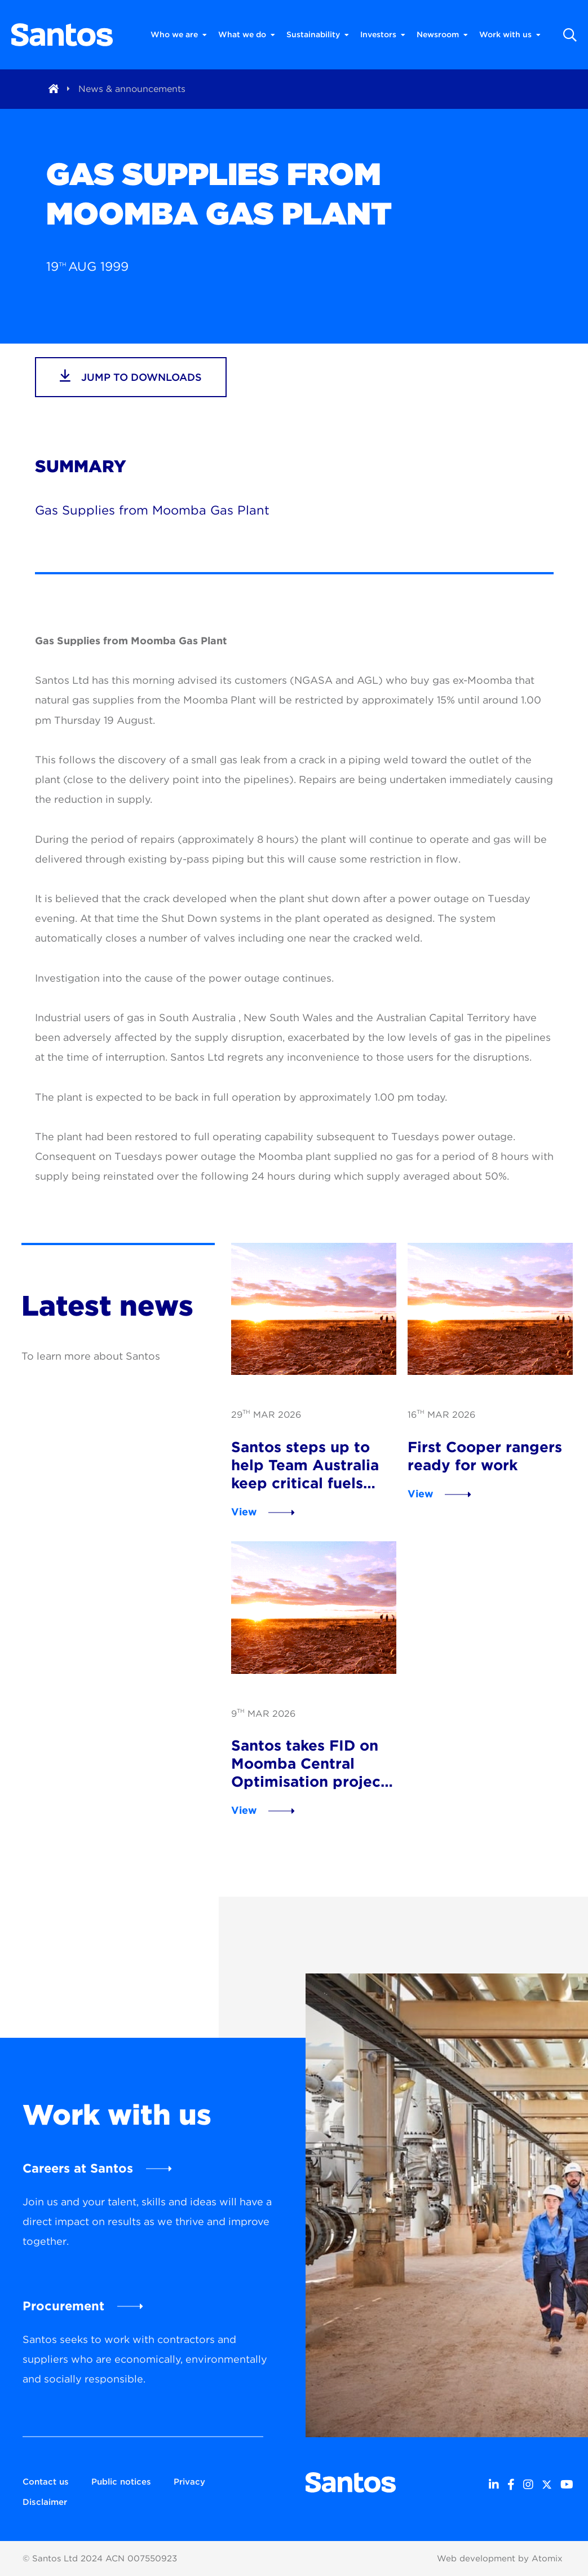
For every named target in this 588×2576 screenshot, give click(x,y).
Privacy (189, 2482)
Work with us (510, 34)
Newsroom (442, 34)
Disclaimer (45, 2502)
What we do (246, 34)
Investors (382, 34)
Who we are (179, 34)
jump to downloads (131, 375)
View (244, 1512)
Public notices (121, 2482)
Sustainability (317, 34)
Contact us (46, 2482)
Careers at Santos (78, 2168)
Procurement (63, 2305)
